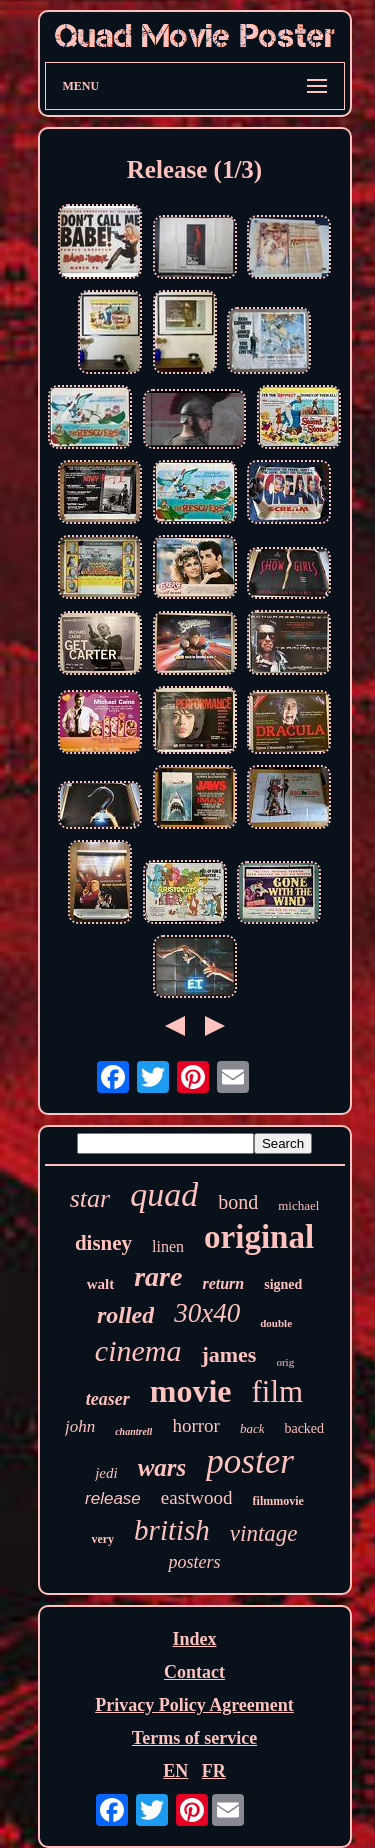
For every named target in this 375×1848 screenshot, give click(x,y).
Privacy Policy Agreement (194, 1705)
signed (283, 1284)
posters (194, 1562)
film (278, 1391)
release (113, 1498)
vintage (264, 1533)
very (102, 1539)
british (172, 1530)
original (259, 1237)
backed (304, 1428)
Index (194, 1639)
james (228, 1354)
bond (238, 1202)
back (252, 1428)
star (90, 1198)
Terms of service (194, 1738)
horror (195, 1425)
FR (214, 1771)
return (223, 1283)
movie (191, 1391)
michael (298, 1205)
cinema (138, 1350)
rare (158, 1276)
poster (250, 1461)
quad (164, 1194)
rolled (125, 1315)
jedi (106, 1473)
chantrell (133, 1431)
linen (168, 1246)
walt (101, 1284)
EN (175, 1771)
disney (103, 1243)
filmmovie (278, 1501)
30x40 (207, 1313)
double (276, 1323)
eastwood (197, 1497)
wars (162, 1467)
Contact (194, 1672)
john (80, 1426)
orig (285, 1362)
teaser (108, 1399)
